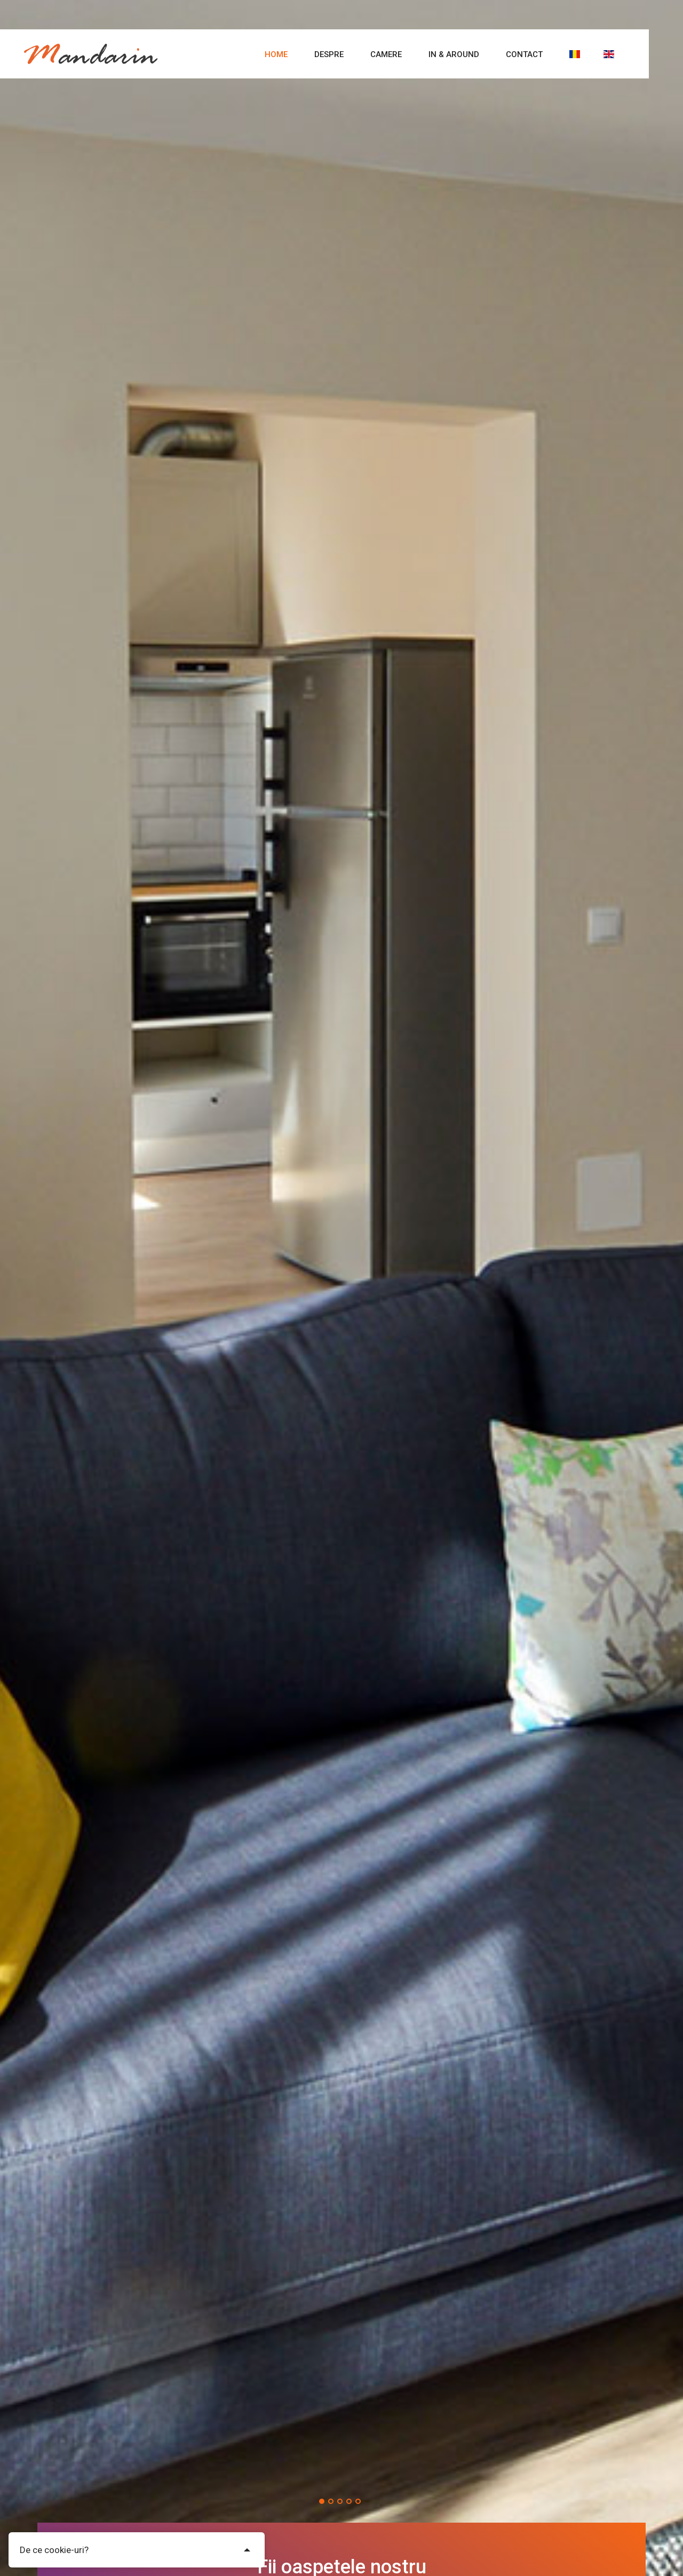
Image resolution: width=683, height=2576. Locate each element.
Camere (386, 54)
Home (276, 54)
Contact (524, 54)
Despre (329, 54)
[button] (321, 2501)
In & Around (453, 54)
